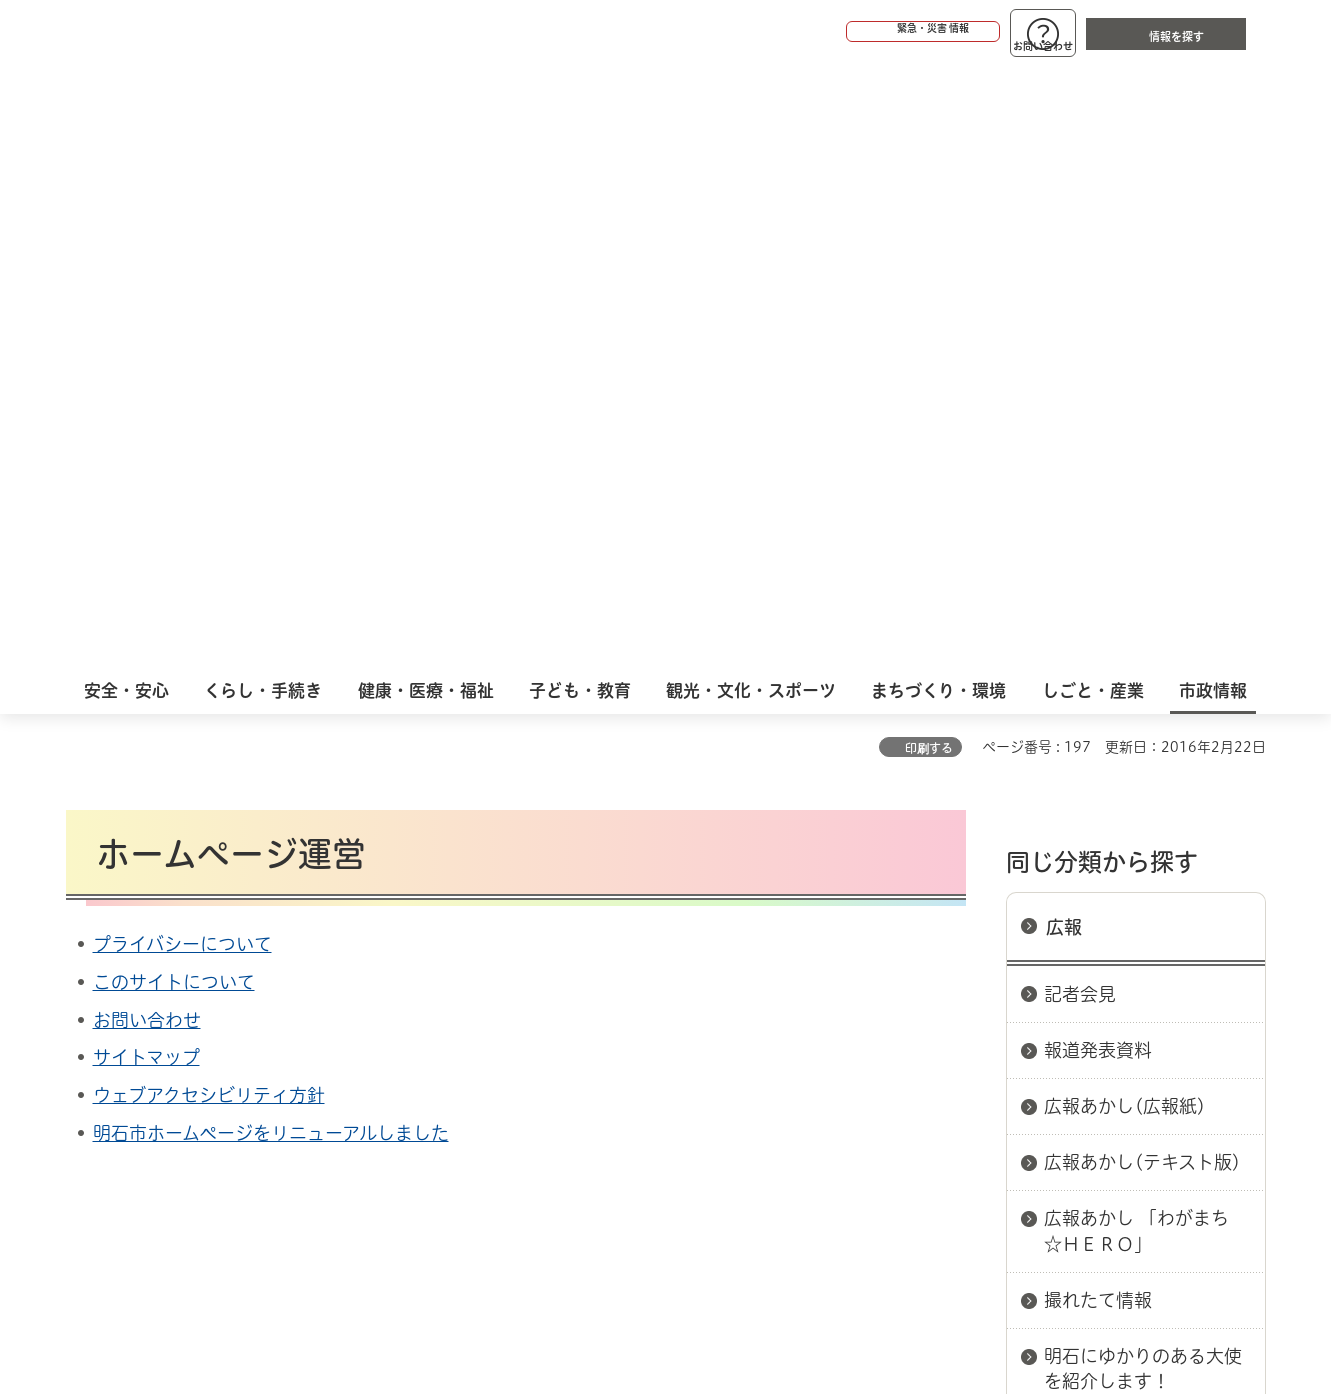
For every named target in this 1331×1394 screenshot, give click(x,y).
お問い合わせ (147, 413)
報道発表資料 (1098, 443)
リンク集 (988, 992)
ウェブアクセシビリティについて (507, 992)
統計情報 (726, 1294)
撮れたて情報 (1098, 693)
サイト (1131, 992)
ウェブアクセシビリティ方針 (209, 488)
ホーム (86, 921)
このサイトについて (174, 375)
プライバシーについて (182, 337)
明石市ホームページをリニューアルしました (271, 526)
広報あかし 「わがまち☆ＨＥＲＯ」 (1136, 623)
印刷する (929, 141)
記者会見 (1080, 387)
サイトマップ (146, 450)
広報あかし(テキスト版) (1142, 555)
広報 (1064, 320)
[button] (846, 32)
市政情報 (152, 921)
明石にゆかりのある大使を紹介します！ (1143, 761)
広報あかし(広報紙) (1125, 499)
